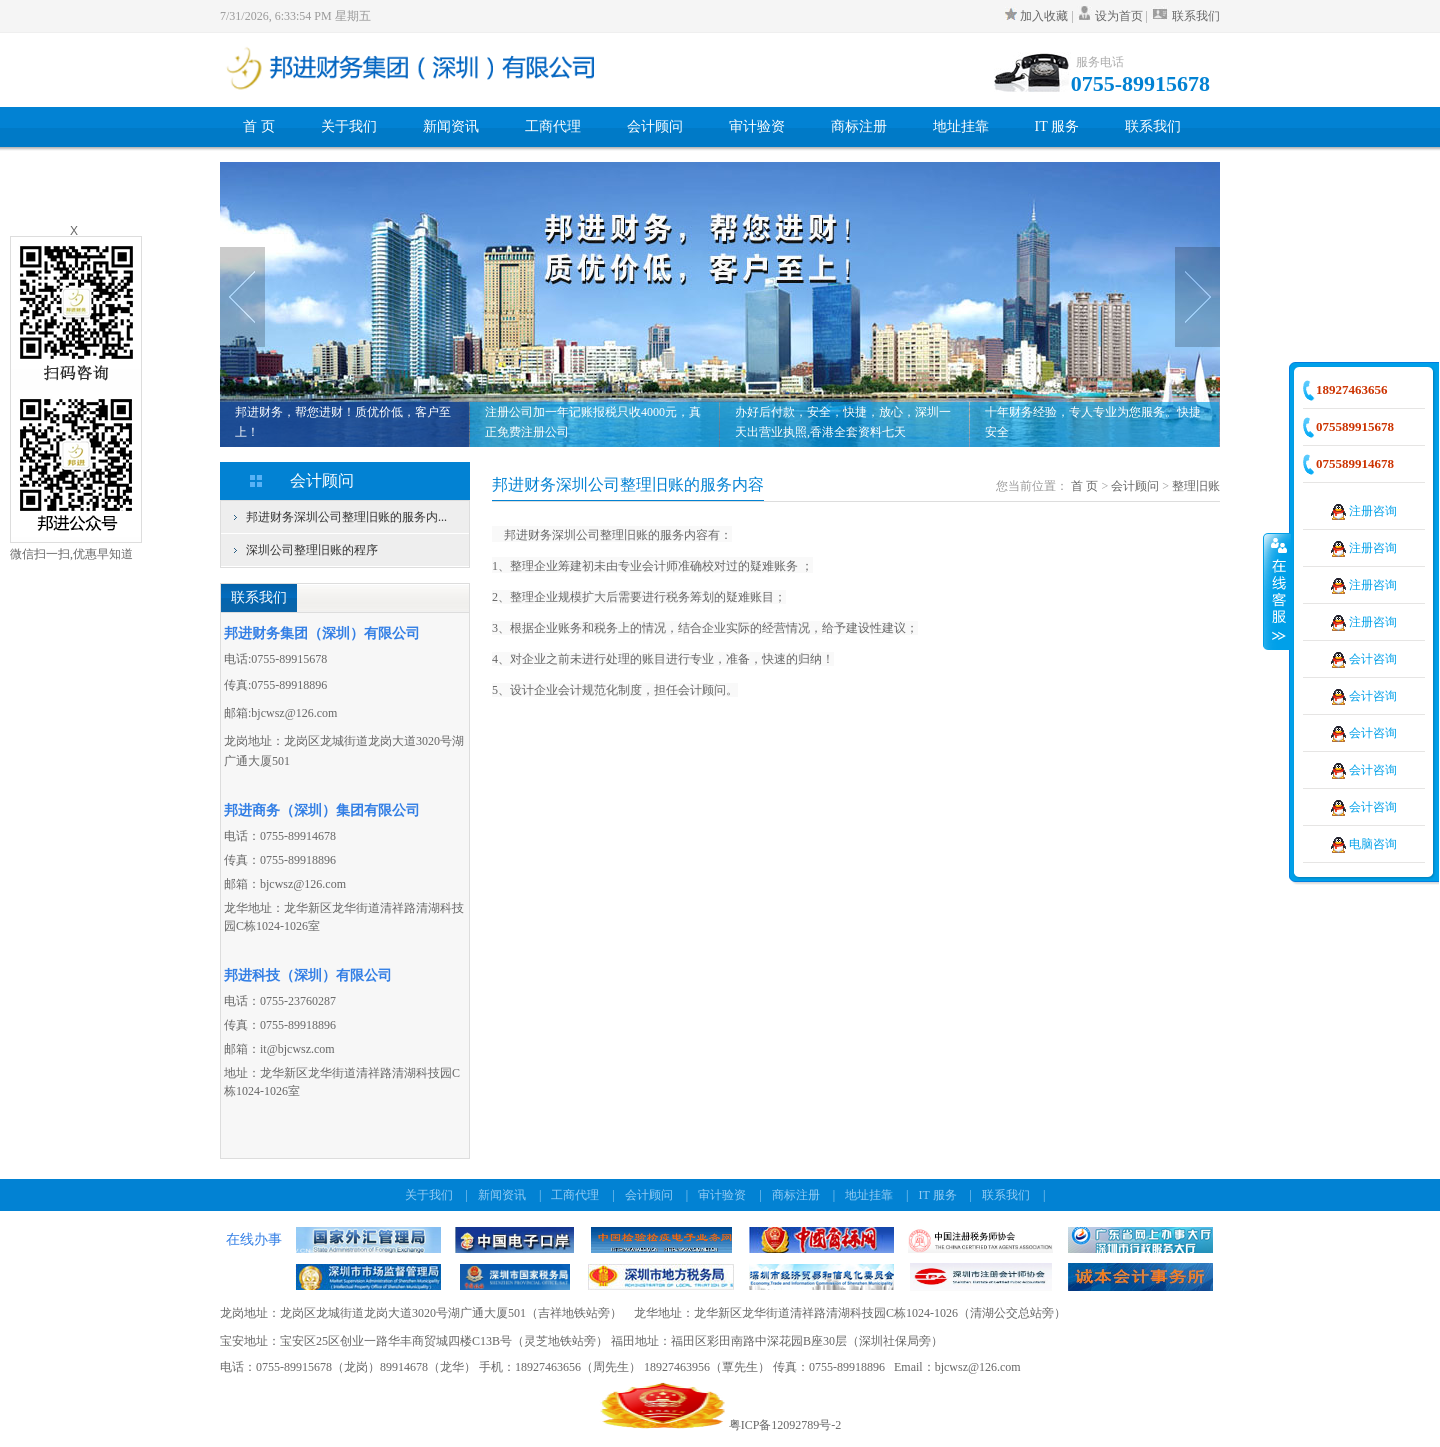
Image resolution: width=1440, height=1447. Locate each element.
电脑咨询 (1364, 844)
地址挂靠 (961, 126)
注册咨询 (1364, 511)
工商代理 (553, 126)
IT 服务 (1057, 126)
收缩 (1277, 591)
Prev (242, 297)
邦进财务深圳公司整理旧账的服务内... (346, 517)
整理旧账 (1196, 486)
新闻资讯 (451, 126)
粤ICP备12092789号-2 (785, 1425)
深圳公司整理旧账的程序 (312, 550)
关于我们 (349, 126)
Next (1197, 297)
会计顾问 (655, 126)
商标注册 (859, 126)
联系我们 (1185, 16)
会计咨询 (1364, 659)
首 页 (259, 126)
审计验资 (757, 126)
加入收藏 (1038, 16)
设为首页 (1119, 16)
